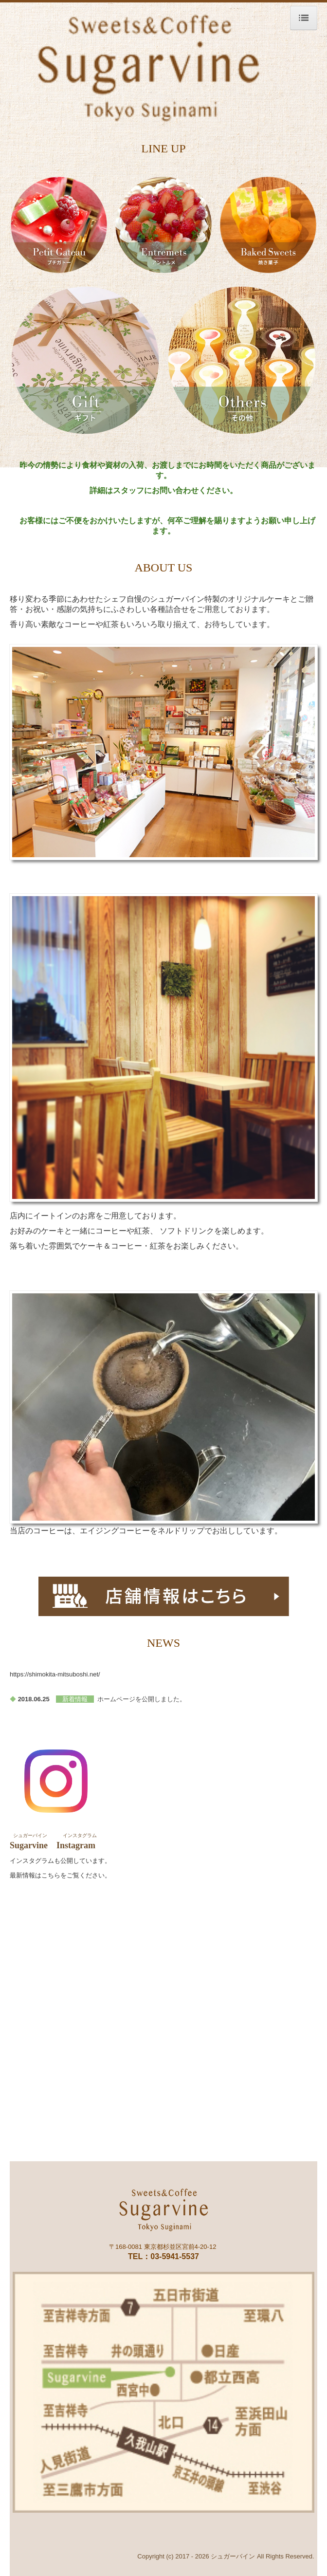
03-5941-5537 (174, 2256)
